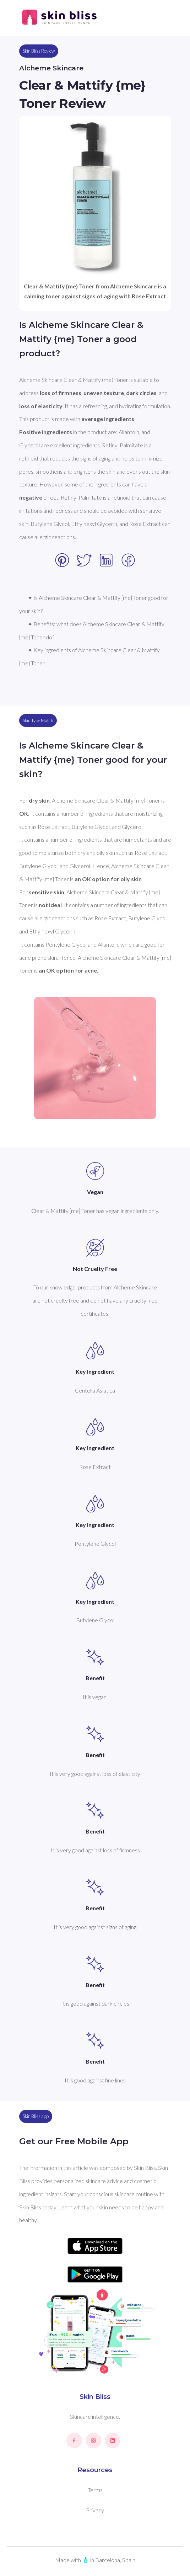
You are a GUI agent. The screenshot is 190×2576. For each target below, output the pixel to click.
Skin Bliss (95, 2397)
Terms (95, 2489)
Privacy (95, 2510)
